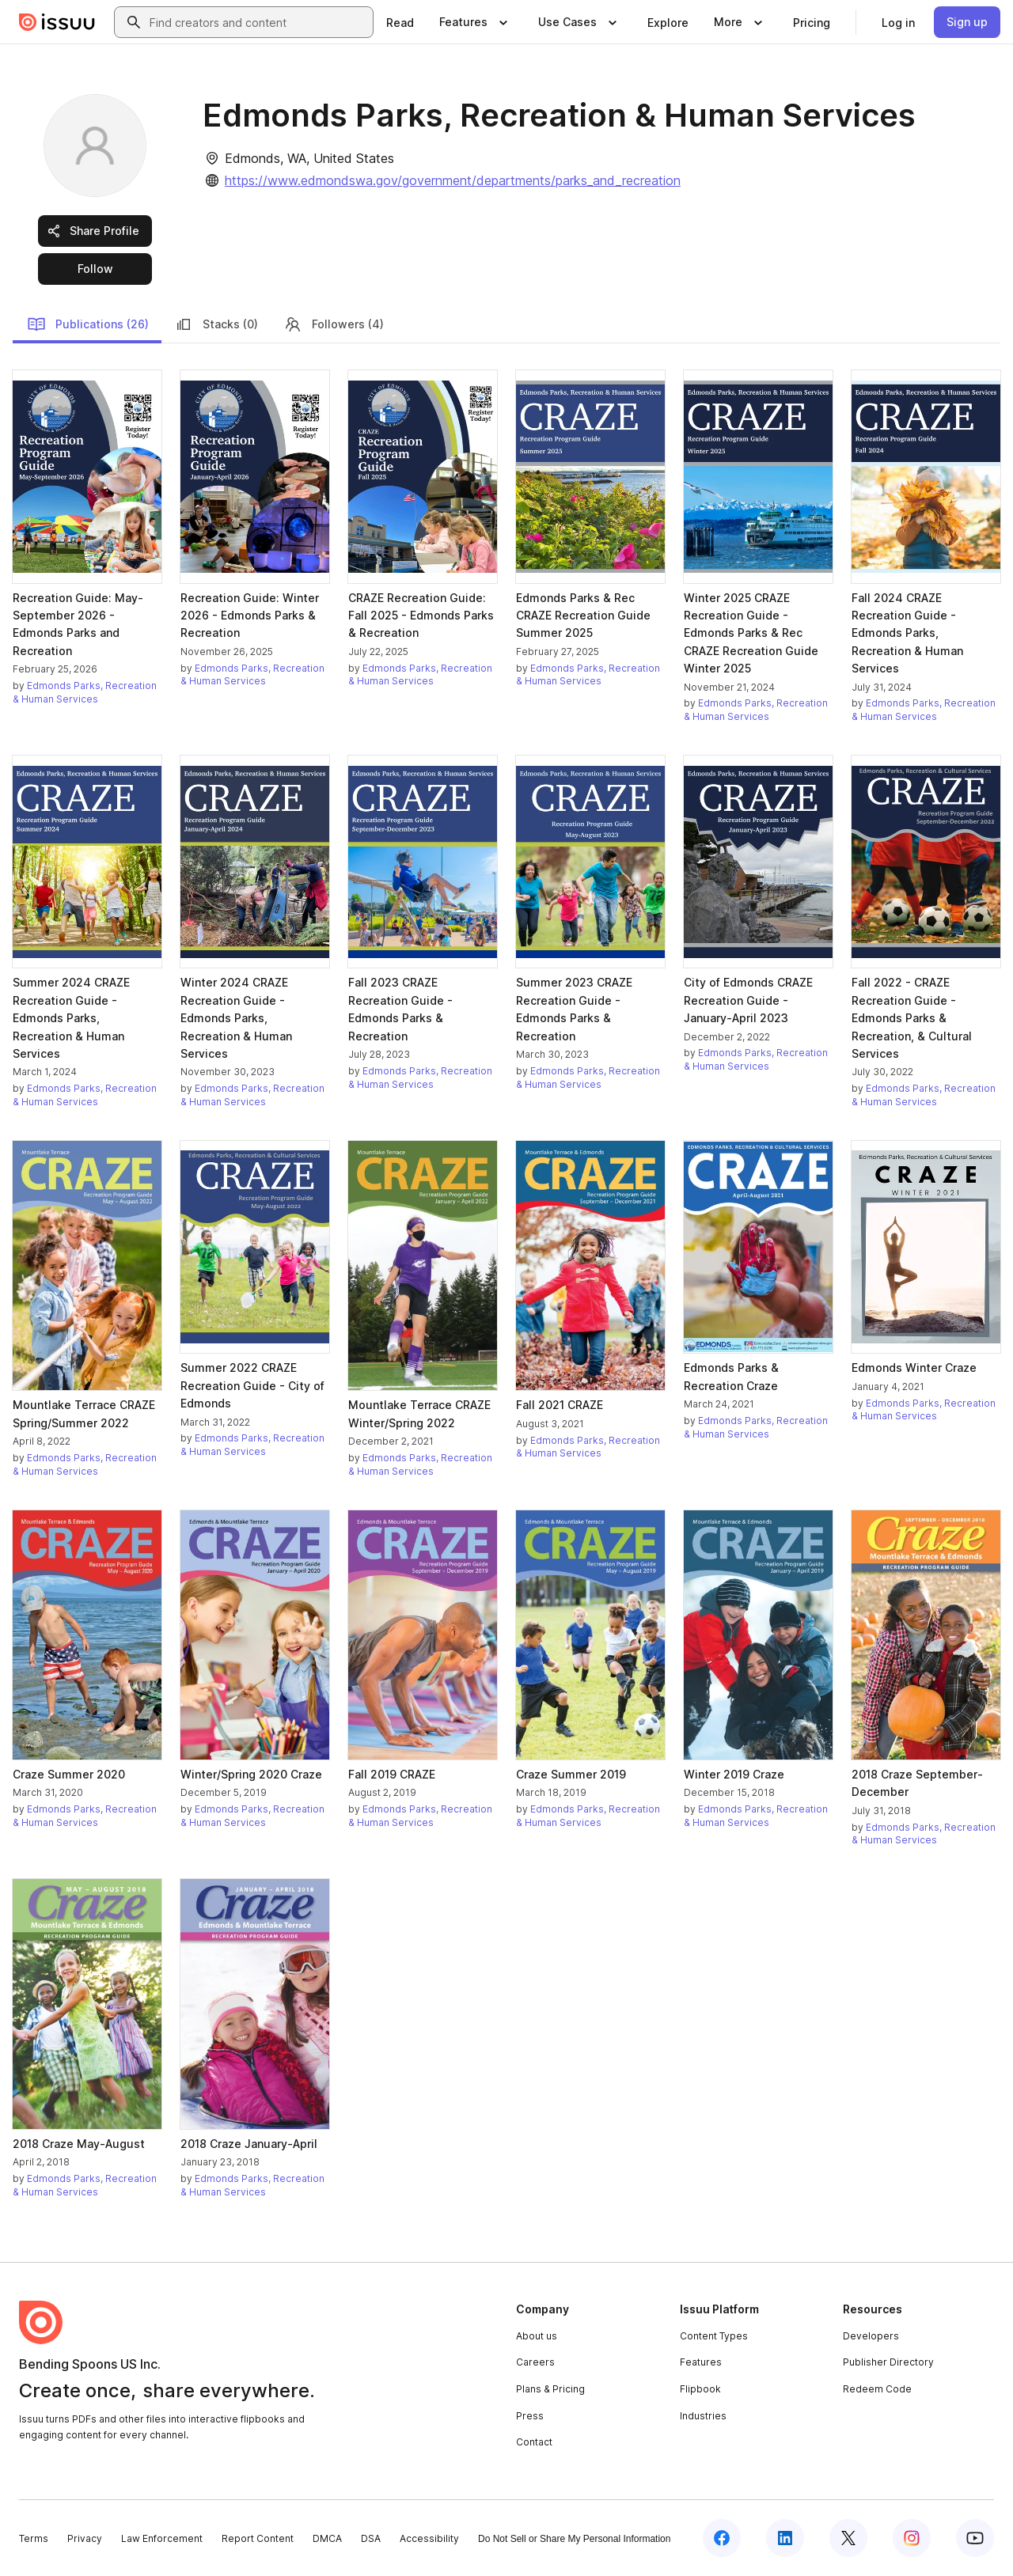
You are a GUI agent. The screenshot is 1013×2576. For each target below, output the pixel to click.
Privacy (84, 2538)
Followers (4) (333, 324)
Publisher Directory (888, 2362)
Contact (534, 2442)
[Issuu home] (57, 22)
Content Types (714, 2336)
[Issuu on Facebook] (722, 2538)
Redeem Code (877, 2389)
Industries (703, 2416)
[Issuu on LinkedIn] (785, 2538)
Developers (871, 2336)
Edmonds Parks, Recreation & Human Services (85, 692)
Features (701, 2362)
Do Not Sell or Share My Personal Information (574, 2538)
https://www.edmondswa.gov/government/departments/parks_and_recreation (453, 180)
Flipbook (700, 2389)
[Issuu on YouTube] (975, 2538)
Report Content (258, 2538)
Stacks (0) (216, 324)
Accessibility (429, 2538)
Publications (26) (88, 324)
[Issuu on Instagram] (912, 2538)
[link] (400, 22)
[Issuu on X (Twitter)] (848, 2538)
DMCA (327, 2538)
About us (536, 2336)
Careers (535, 2362)
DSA (371, 2538)
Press (530, 2416)
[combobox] (258, 22)
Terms (33, 2538)
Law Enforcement (162, 2538)
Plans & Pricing (550, 2389)
